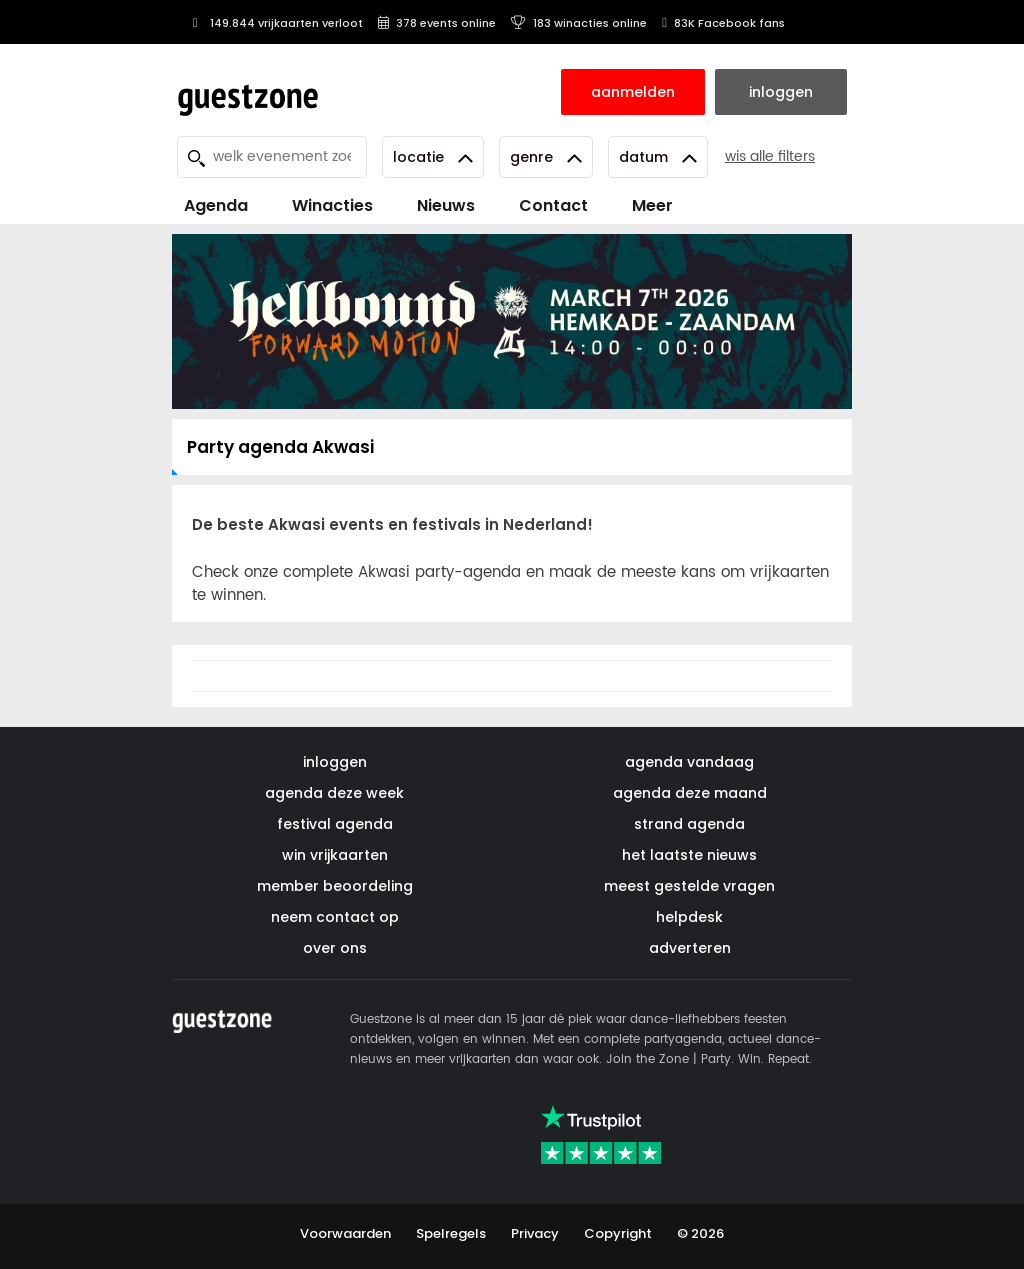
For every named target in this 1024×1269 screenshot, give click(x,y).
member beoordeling (335, 886)
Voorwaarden (345, 1233)
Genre (546, 157)
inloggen (335, 762)
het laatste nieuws (689, 855)
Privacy (535, 1233)
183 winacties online (579, 23)
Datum (658, 157)
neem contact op (335, 917)
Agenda (216, 205)
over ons (335, 948)
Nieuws (446, 205)
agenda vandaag (689, 762)
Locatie (433, 157)
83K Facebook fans (723, 23)
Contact (553, 205)
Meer (652, 205)
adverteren (690, 948)
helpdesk (689, 917)
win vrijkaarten (335, 855)
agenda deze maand (690, 793)
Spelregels (451, 1233)
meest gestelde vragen (689, 886)
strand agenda (689, 824)
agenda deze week (334, 793)
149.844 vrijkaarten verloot (275, 23)
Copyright (618, 1233)
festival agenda (335, 824)
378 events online (437, 23)
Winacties (332, 205)
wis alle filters (770, 156)
